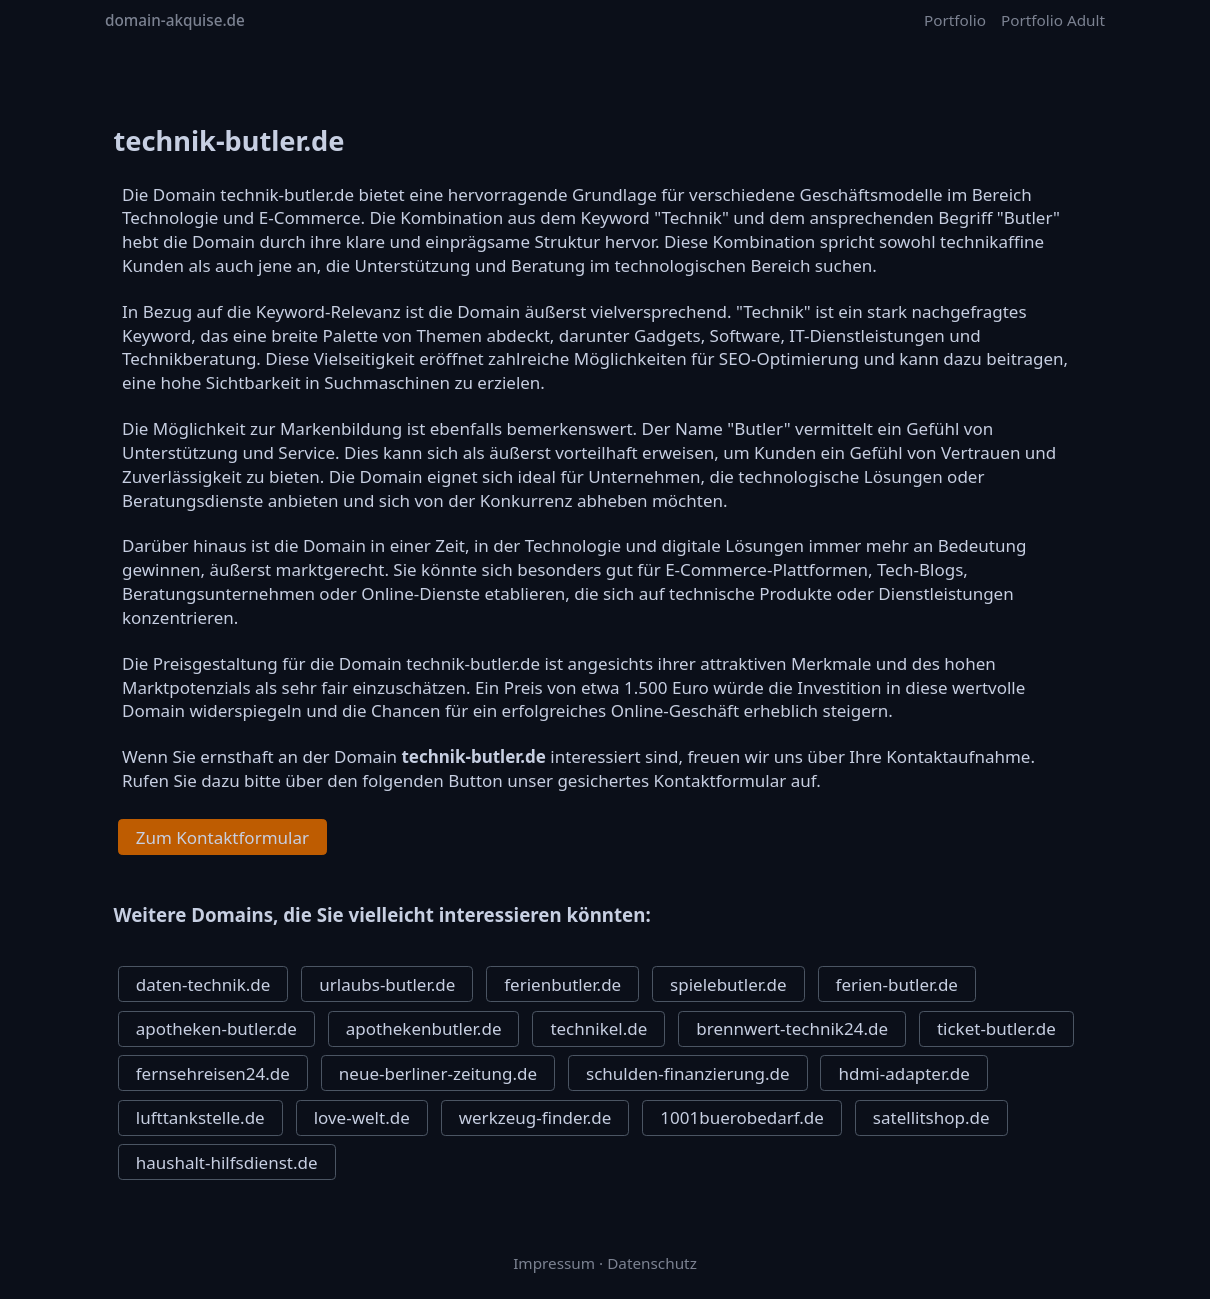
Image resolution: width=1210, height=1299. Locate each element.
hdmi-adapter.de (903, 1073)
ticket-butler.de (996, 1028)
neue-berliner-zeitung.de (438, 1073)
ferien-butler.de (897, 984)
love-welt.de (362, 1117)
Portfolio (955, 20)
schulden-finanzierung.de (688, 1073)
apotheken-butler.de (216, 1028)
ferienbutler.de (562, 984)
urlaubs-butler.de (387, 984)
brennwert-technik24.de (792, 1028)
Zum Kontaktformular (222, 837)
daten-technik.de (203, 984)
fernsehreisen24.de (213, 1073)
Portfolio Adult (1053, 20)
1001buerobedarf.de (742, 1117)
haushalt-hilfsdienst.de (227, 1162)
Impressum (554, 1263)
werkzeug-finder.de (535, 1117)
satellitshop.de (931, 1117)
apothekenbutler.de (424, 1028)
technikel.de (598, 1028)
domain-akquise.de (175, 20)
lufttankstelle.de (200, 1117)
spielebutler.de (728, 984)
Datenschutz (652, 1263)
